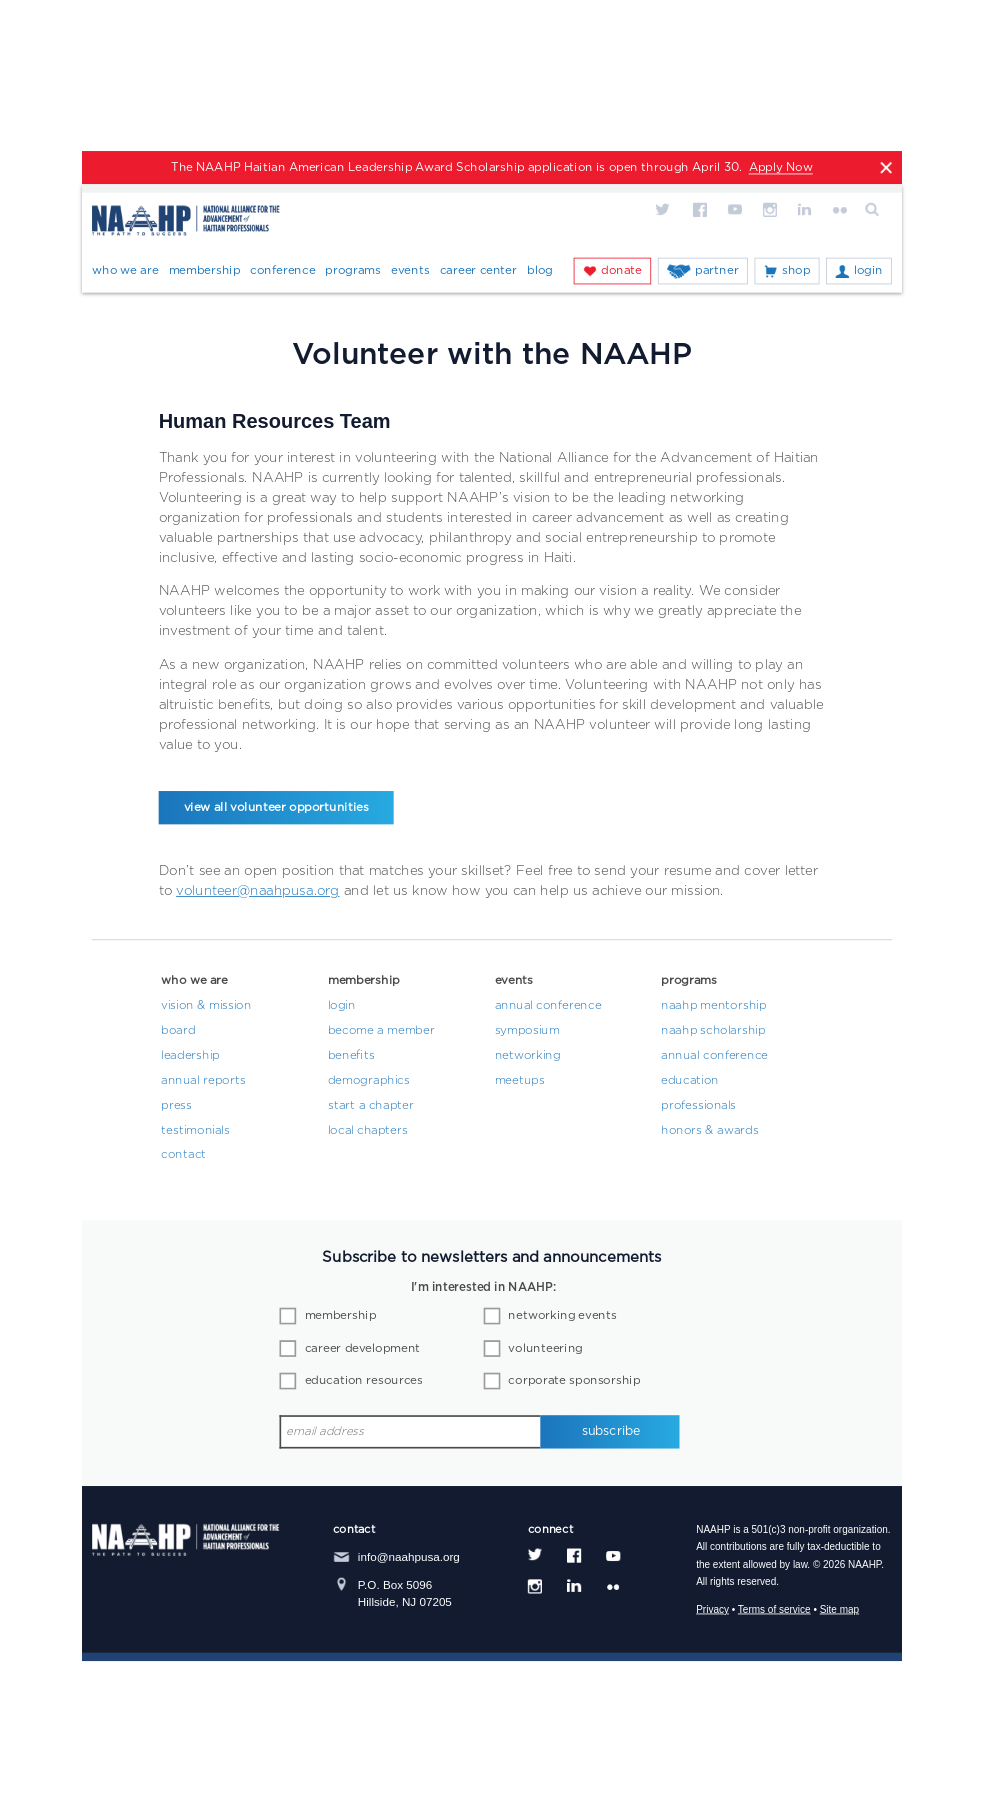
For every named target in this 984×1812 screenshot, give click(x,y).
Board (178, 1031)
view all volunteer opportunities (276, 808)
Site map (839, 1609)
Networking (528, 1056)
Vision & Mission (206, 1006)
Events (410, 270)
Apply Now (781, 168)
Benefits (351, 1056)
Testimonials (195, 1130)
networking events (562, 1316)
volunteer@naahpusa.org (257, 890)
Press (176, 1105)
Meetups (520, 1080)
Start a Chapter (371, 1105)
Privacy (712, 1609)
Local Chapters (368, 1130)
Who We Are (125, 270)
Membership (205, 270)
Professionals (698, 1105)
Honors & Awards (710, 1130)
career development (363, 1349)
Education (690, 1080)
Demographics (369, 1080)
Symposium (527, 1031)
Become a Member (381, 1031)
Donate (621, 271)
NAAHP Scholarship (713, 1031)
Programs (353, 270)
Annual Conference (548, 1006)
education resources (364, 1381)
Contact (183, 1155)
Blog (540, 270)
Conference (282, 270)
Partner (716, 271)
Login (868, 271)
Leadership (190, 1056)
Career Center (479, 270)
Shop (796, 271)
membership (341, 1316)
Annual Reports (203, 1080)
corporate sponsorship (574, 1381)
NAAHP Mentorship (713, 1006)
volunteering (545, 1349)
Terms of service (774, 1609)
